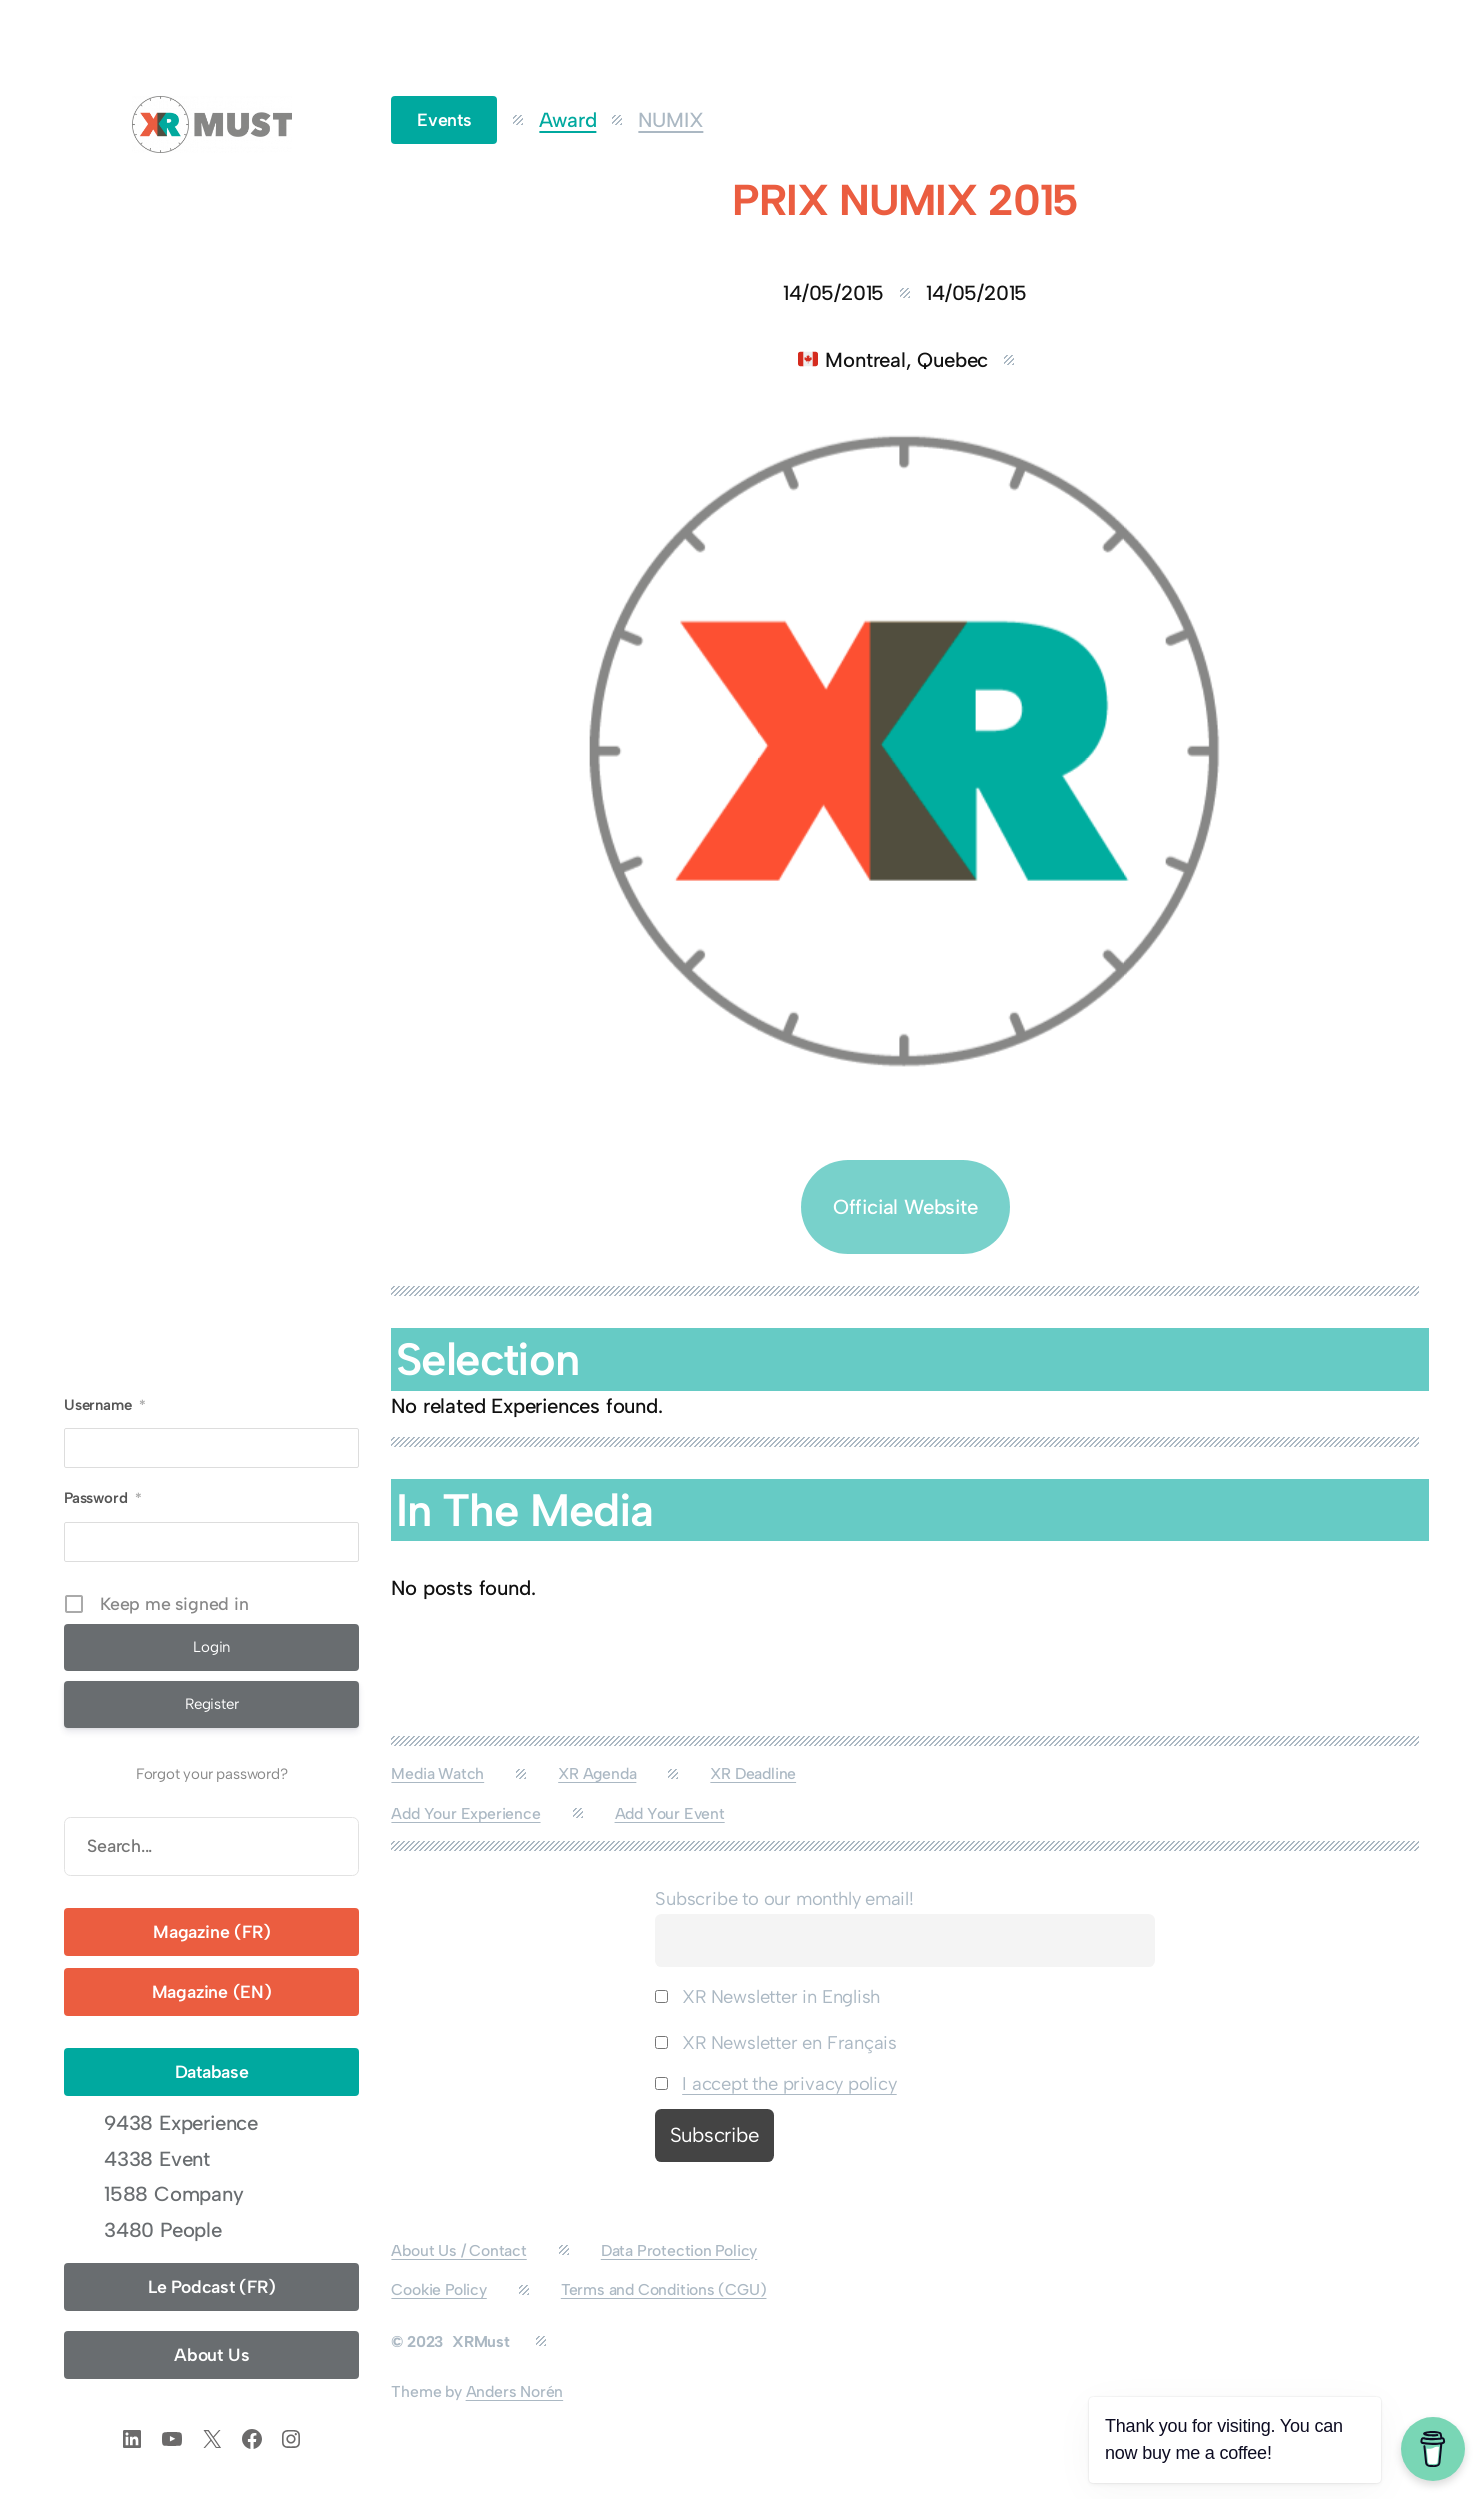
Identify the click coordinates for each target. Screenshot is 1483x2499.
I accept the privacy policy (789, 2084)
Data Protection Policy (679, 2250)
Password (103, 1498)
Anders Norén (515, 2391)
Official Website (905, 1207)
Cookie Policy (438, 2289)
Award (567, 120)
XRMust (481, 2341)
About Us (211, 2354)
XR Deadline (753, 1773)
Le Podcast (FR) (212, 2286)
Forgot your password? (212, 1774)
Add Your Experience (465, 1813)
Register (211, 1704)
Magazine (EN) (212, 1991)
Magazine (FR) (211, 1931)
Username (105, 1405)
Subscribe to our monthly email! (784, 1899)
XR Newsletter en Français (776, 2043)
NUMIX (670, 120)
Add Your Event (670, 1813)
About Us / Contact (458, 2250)
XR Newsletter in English (767, 1997)
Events (444, 119)
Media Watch (437, 1773)
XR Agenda (597, 1773)
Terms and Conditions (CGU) (664, 2289)
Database (212, 2071)
